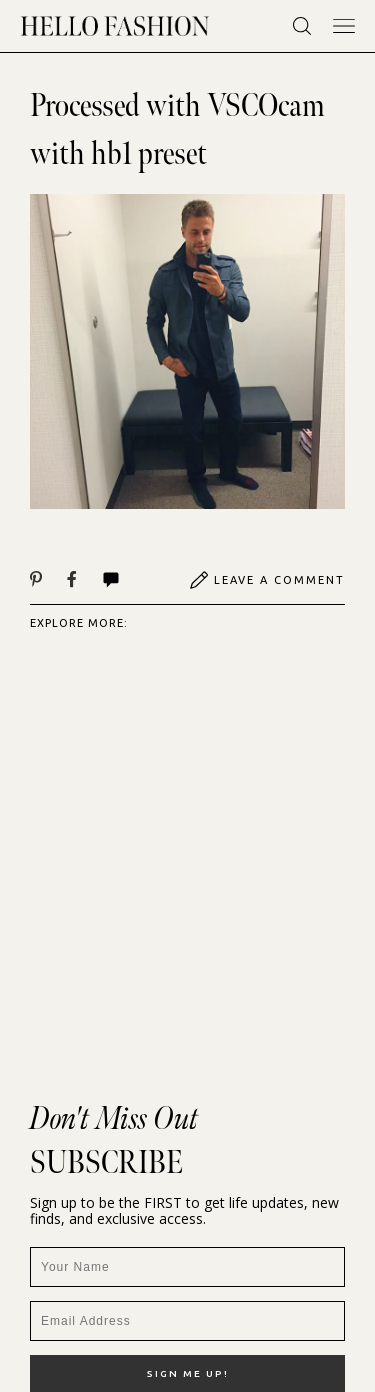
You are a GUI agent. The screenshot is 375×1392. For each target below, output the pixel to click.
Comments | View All (111, 580)
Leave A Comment (267, 580)
